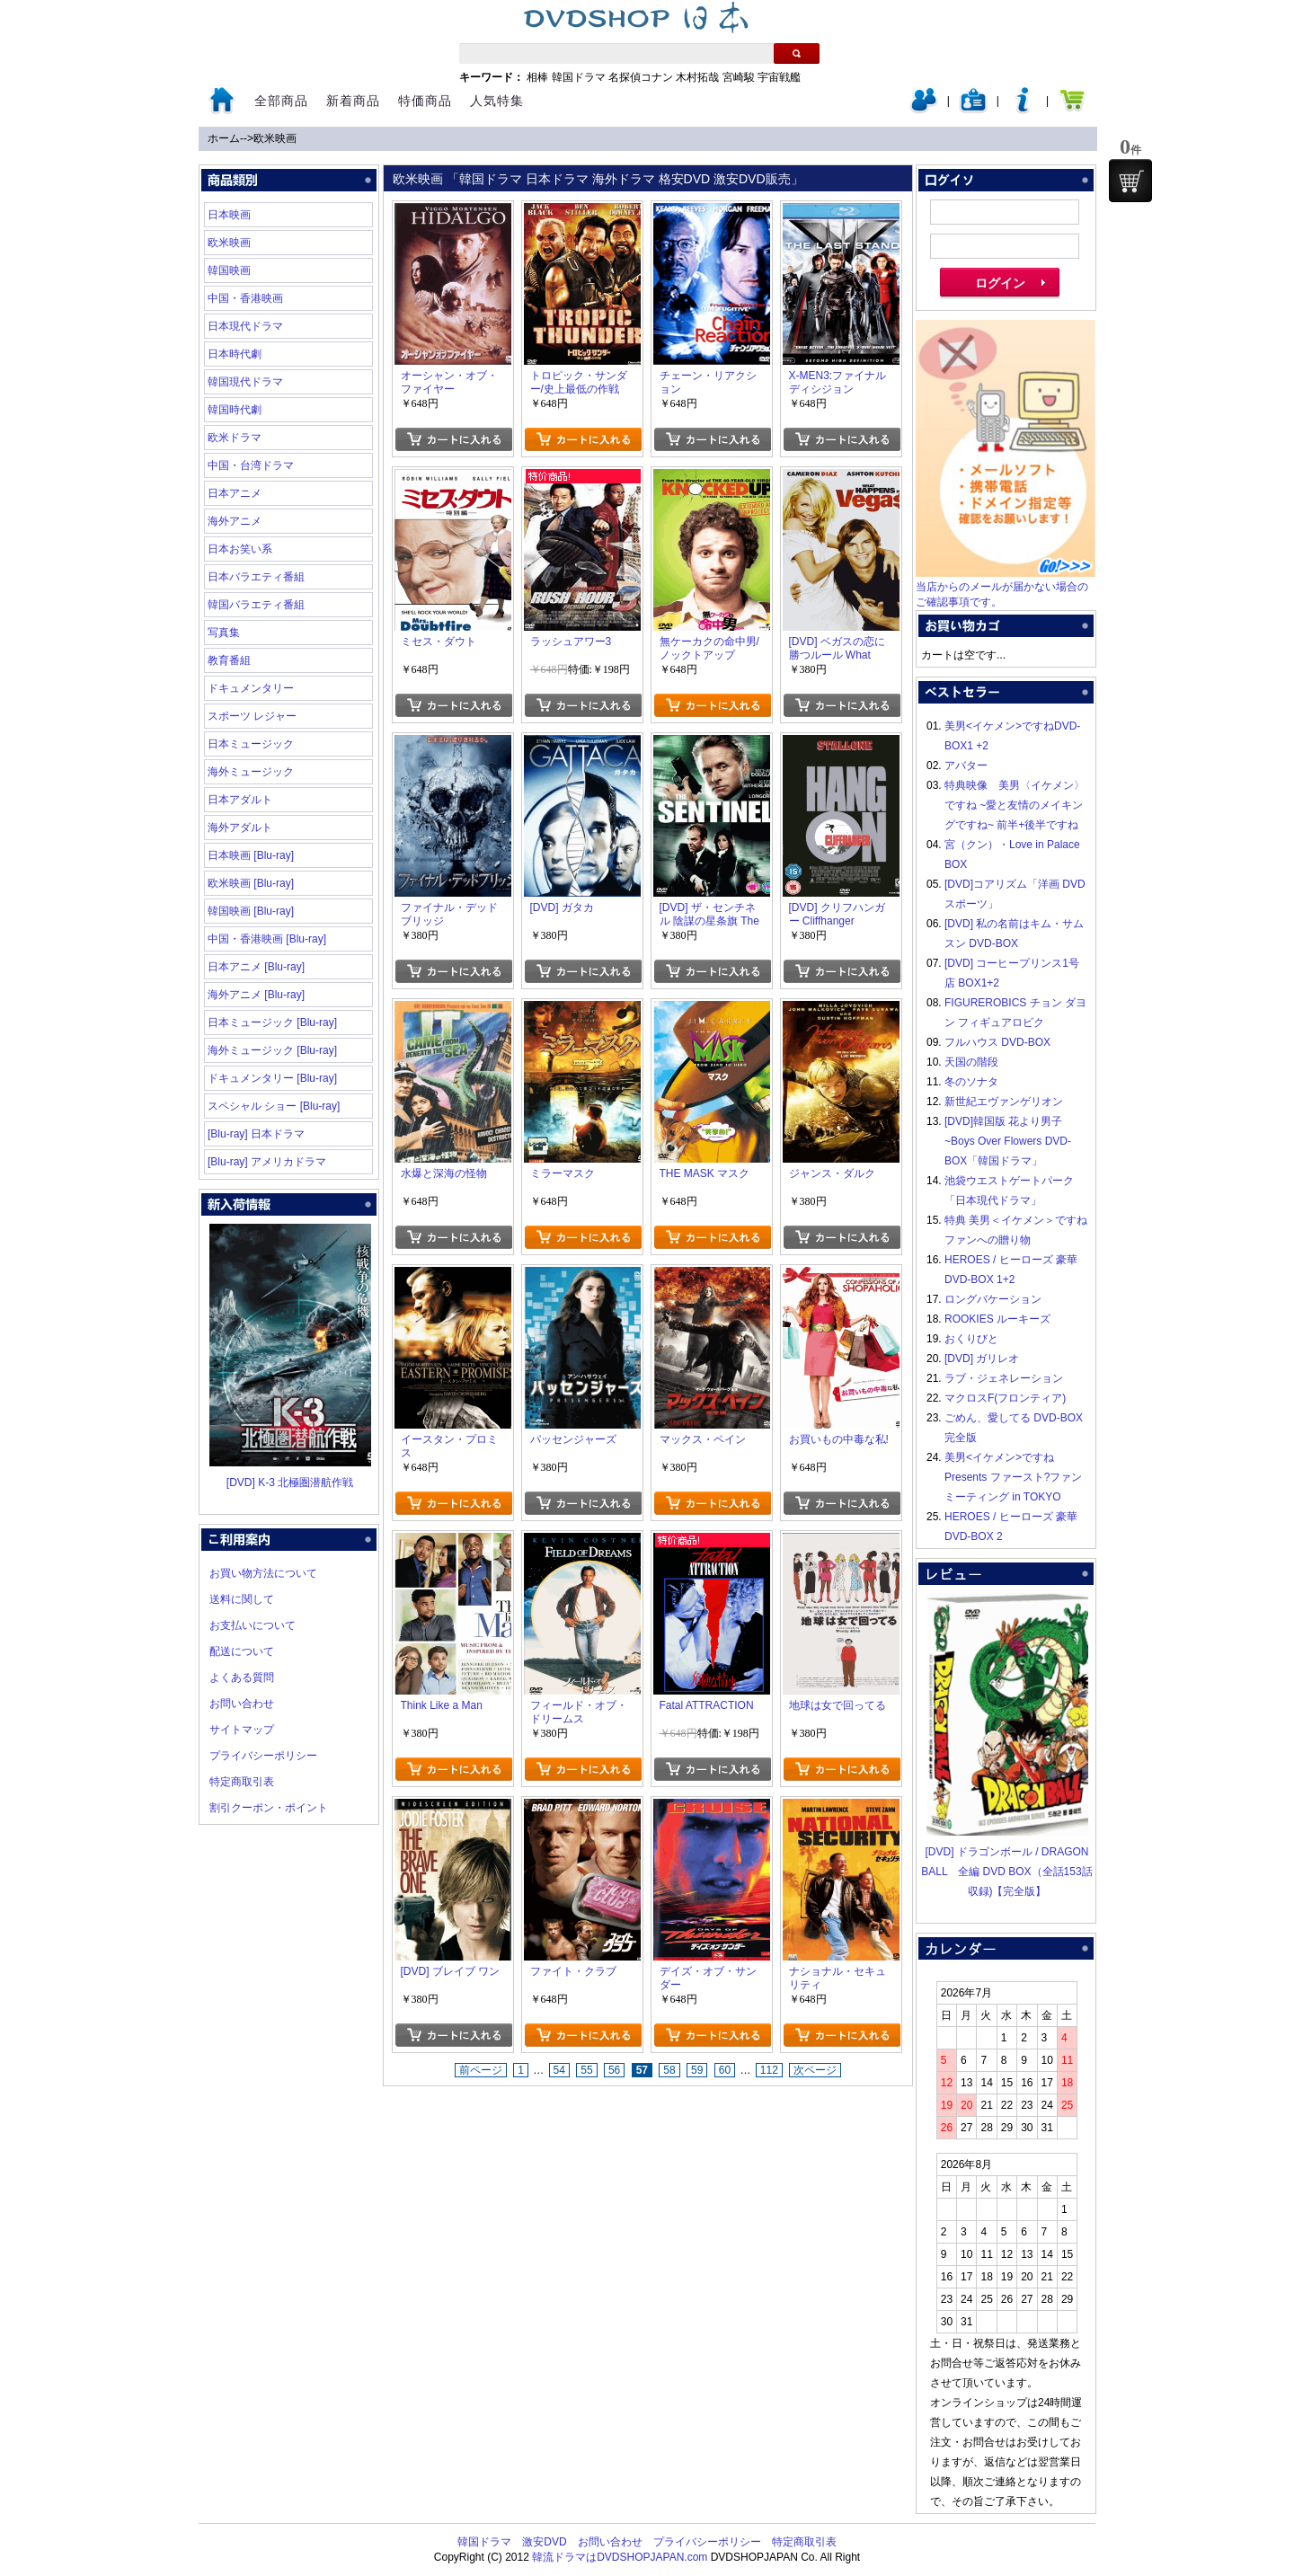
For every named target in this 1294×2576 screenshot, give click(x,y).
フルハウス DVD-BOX (997, 1042)
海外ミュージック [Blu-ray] (272, 1050)
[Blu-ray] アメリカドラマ (267, 1161)
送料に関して (241, 1599)
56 (614, 2070)
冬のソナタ (971, 1082)
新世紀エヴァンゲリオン (1003, 1101)
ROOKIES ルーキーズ (997, 1319)
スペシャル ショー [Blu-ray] (274, 1106)
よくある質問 (241, 1677)
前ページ (480, 2070)
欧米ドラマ (234, 437)
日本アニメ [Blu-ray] (256, 966)
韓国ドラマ (579, 77)
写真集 (224, 632)
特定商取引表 (241, 1781)
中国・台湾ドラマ (251, 465)
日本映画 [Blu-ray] (251, 855)
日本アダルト (240, 799)
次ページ (815, 2070)
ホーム (224, 138)
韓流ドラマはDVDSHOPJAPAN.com (619, 2557)
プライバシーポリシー (263, 1755)
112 (769, 2070)
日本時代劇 (234, 354)
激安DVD (544, 2542)
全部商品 (281, 100)
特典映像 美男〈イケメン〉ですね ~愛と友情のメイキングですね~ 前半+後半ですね (1014, 805)
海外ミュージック (251, 772)
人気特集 (497, 100)
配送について (241, 1651)
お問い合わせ (241, 1703)
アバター (966, 765)
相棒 (537, 77)
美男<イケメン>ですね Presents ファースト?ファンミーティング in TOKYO (1013, 1477)
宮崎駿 (738, 77)
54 (559, 2070)
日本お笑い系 (240, 549)
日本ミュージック (251, 744)
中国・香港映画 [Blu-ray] (267, 939)
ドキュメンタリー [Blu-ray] (272, 1078)
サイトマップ (241, 1729)
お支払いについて (252, 1625)
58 (669, 2070)
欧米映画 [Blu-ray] (251, 883)
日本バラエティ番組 (256, 577)
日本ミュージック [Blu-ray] (272, 1022)
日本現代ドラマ (245, 326)
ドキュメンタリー (251, 688)
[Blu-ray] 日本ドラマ (256, 1134)
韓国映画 (229, 270)
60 (725, 2070)
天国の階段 (971, 1062)
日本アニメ (234, 493)
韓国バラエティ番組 (256, 604)
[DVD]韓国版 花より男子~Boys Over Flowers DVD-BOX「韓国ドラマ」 (1007, 1141)
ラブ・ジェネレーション (1003, 1378)
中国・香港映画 (245, 298)
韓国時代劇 (234, 409)
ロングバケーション (992, 1299)
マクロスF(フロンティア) (1005, 1398)
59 (697, 2070)
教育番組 (229, 660)
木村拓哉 (697, 77)
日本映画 (229, 214)
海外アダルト (240, 827)
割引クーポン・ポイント (268, 1807)
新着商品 (353, 100)
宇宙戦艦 (779, 77)
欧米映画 (275, 138)
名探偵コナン (640, 77)
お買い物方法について (263, 1573)
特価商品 (425, 100)
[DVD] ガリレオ (981, 1358)
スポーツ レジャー (252, 716)
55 (586, 2070)
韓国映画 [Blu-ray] (251, 911)
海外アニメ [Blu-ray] (256, 994)
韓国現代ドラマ (245, 382)
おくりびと (971, 1338)
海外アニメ (234, 521)
